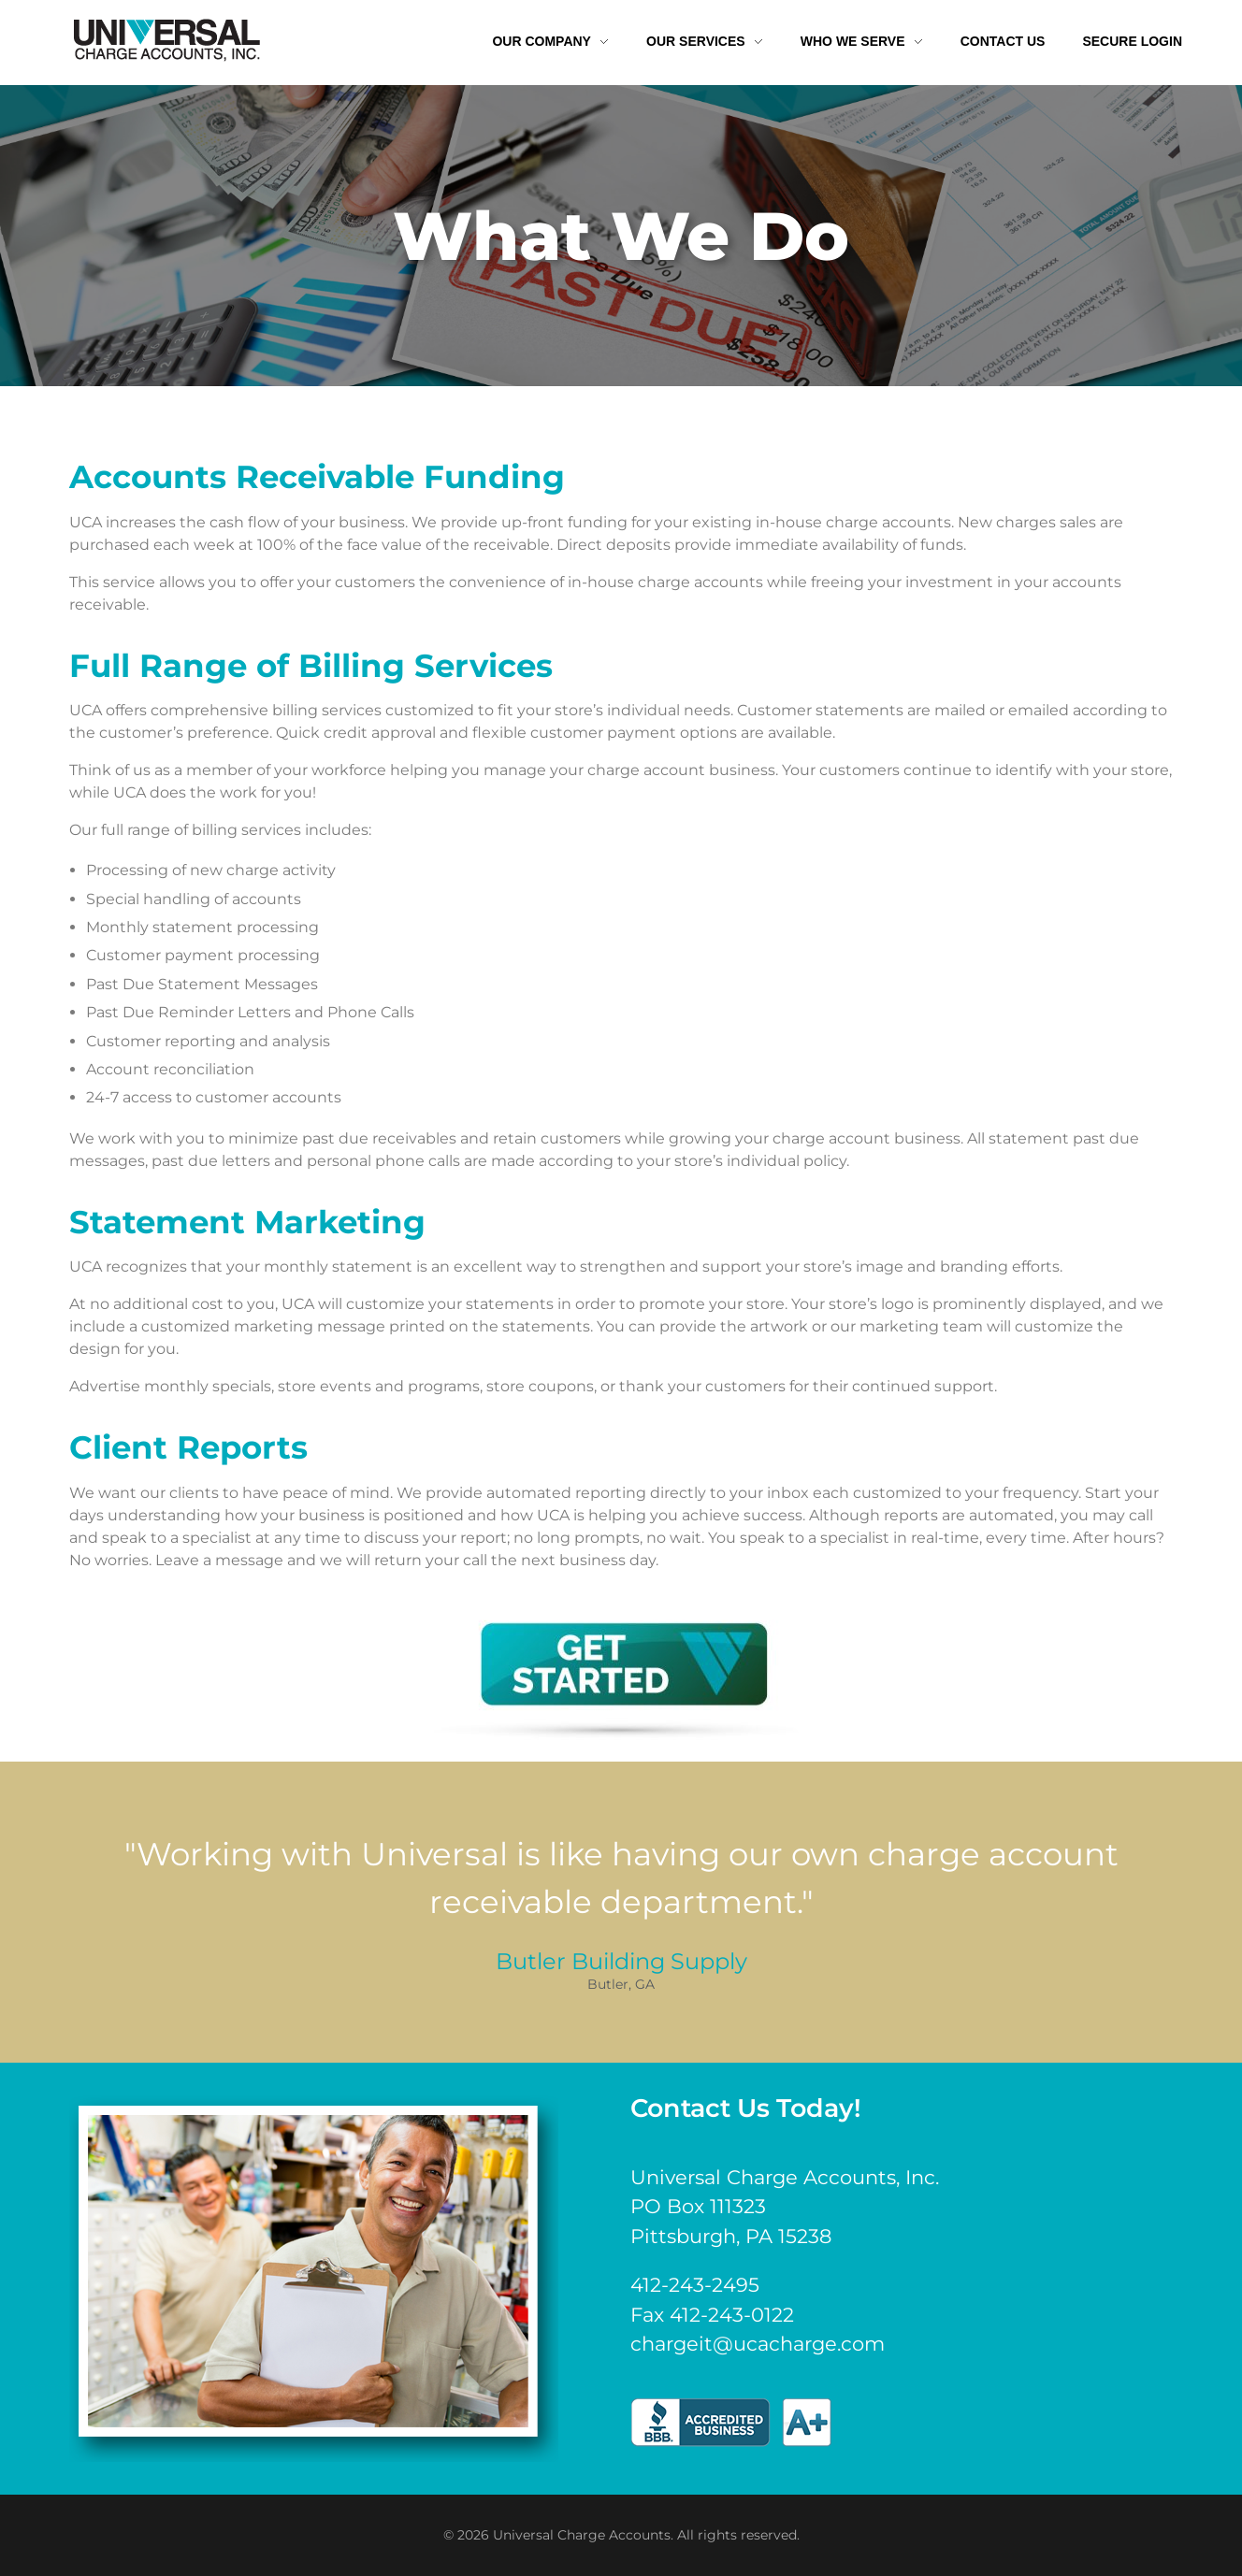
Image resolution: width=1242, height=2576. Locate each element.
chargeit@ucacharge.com (757, 2343)
